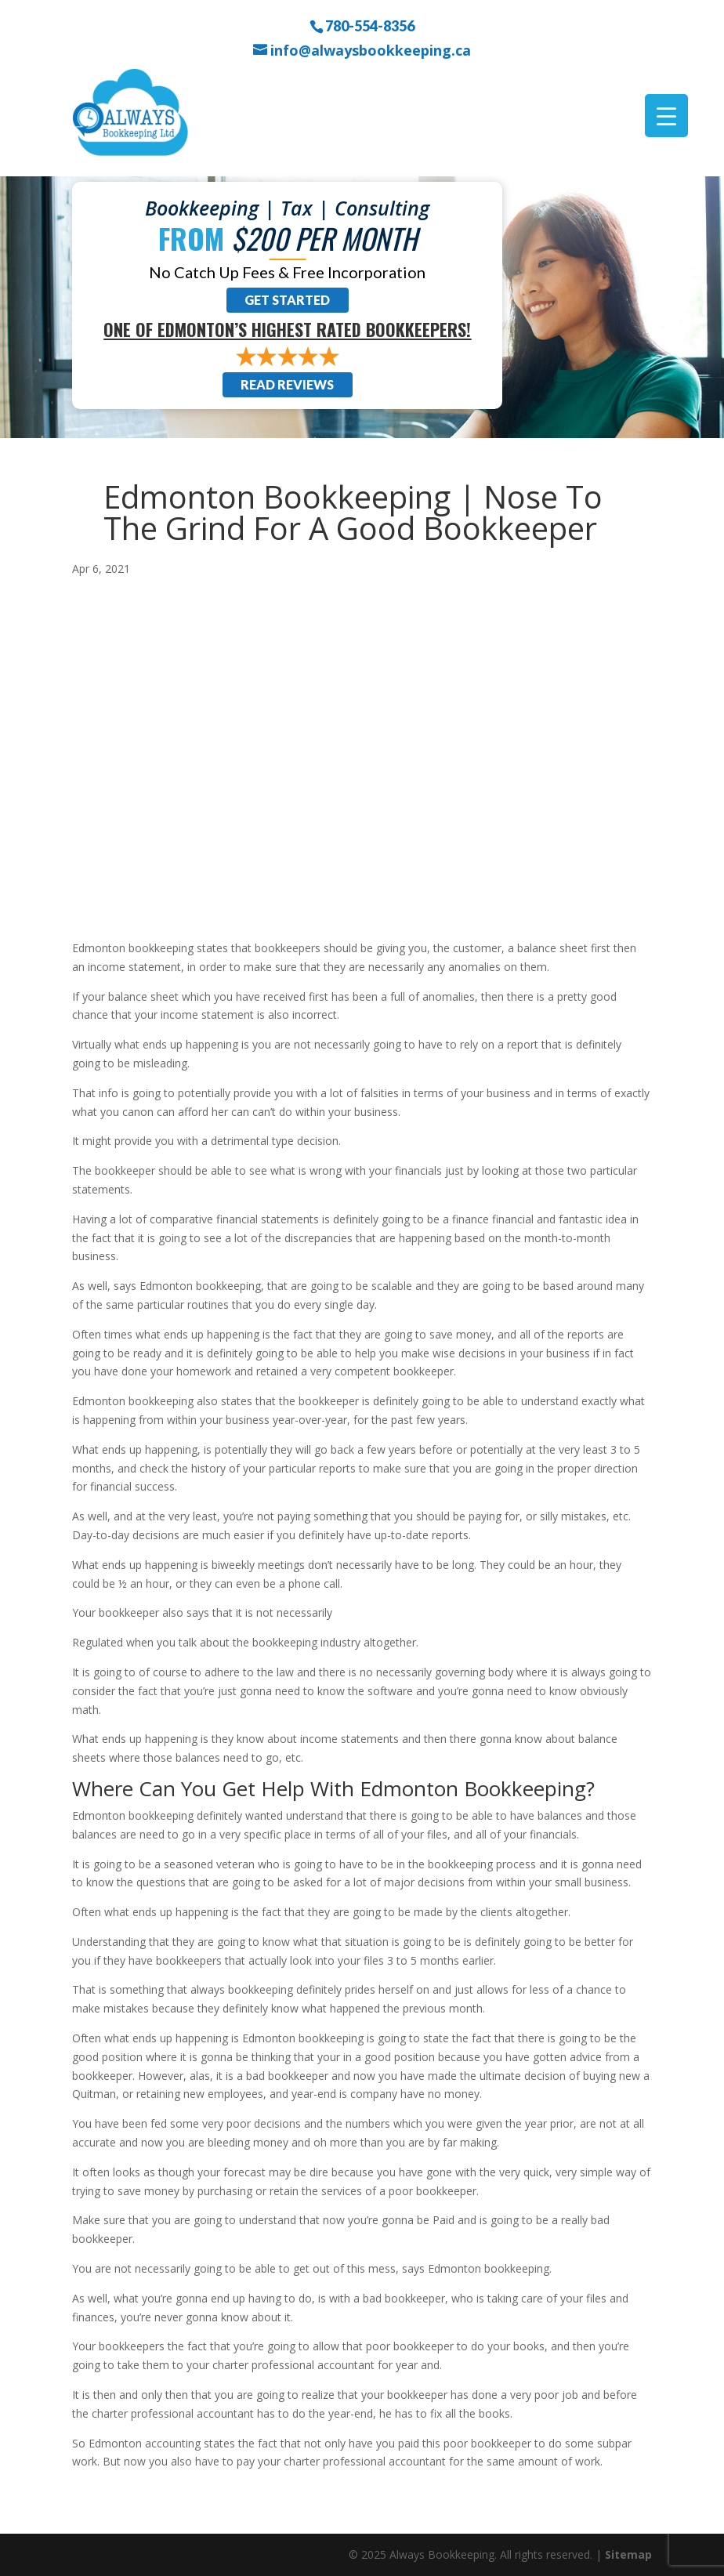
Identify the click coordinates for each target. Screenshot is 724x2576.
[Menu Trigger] (666, 115)
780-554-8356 (369, 25)
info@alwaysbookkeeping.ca (370, 51)
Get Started (287, 299)
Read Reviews (287, 384)
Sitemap (628, 2554)
